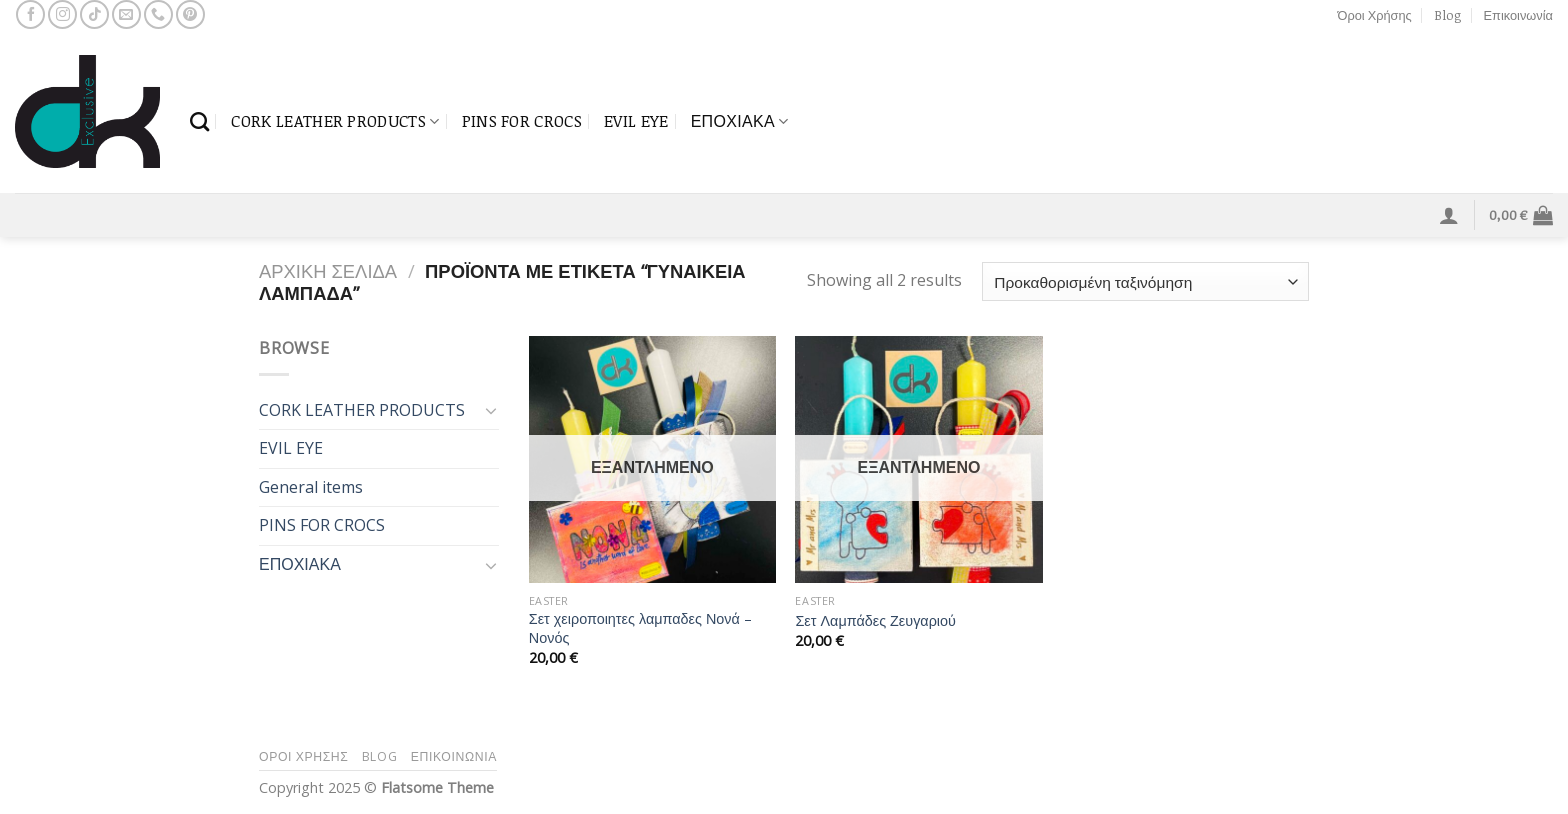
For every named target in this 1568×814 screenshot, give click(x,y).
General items (311, 487)
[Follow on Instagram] (62, 14)
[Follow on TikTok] (94, 14)
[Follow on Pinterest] (190, 14)
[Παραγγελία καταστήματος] (1145, 281)
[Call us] (158, 14)
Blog (1447, 15)
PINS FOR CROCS (522, 121)
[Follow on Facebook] (30, 14)
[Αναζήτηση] (199, 121)
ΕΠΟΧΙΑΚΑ (740, 121)
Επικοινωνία (1518, 15)
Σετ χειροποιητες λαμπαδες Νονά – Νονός (640, 628)
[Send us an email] (126, 14)
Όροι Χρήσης (1375, 15)
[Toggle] (491, 410)
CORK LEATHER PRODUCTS (335, 121)
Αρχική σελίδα (328, 270)
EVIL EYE (636, 121)
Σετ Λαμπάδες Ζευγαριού (875, 621)
